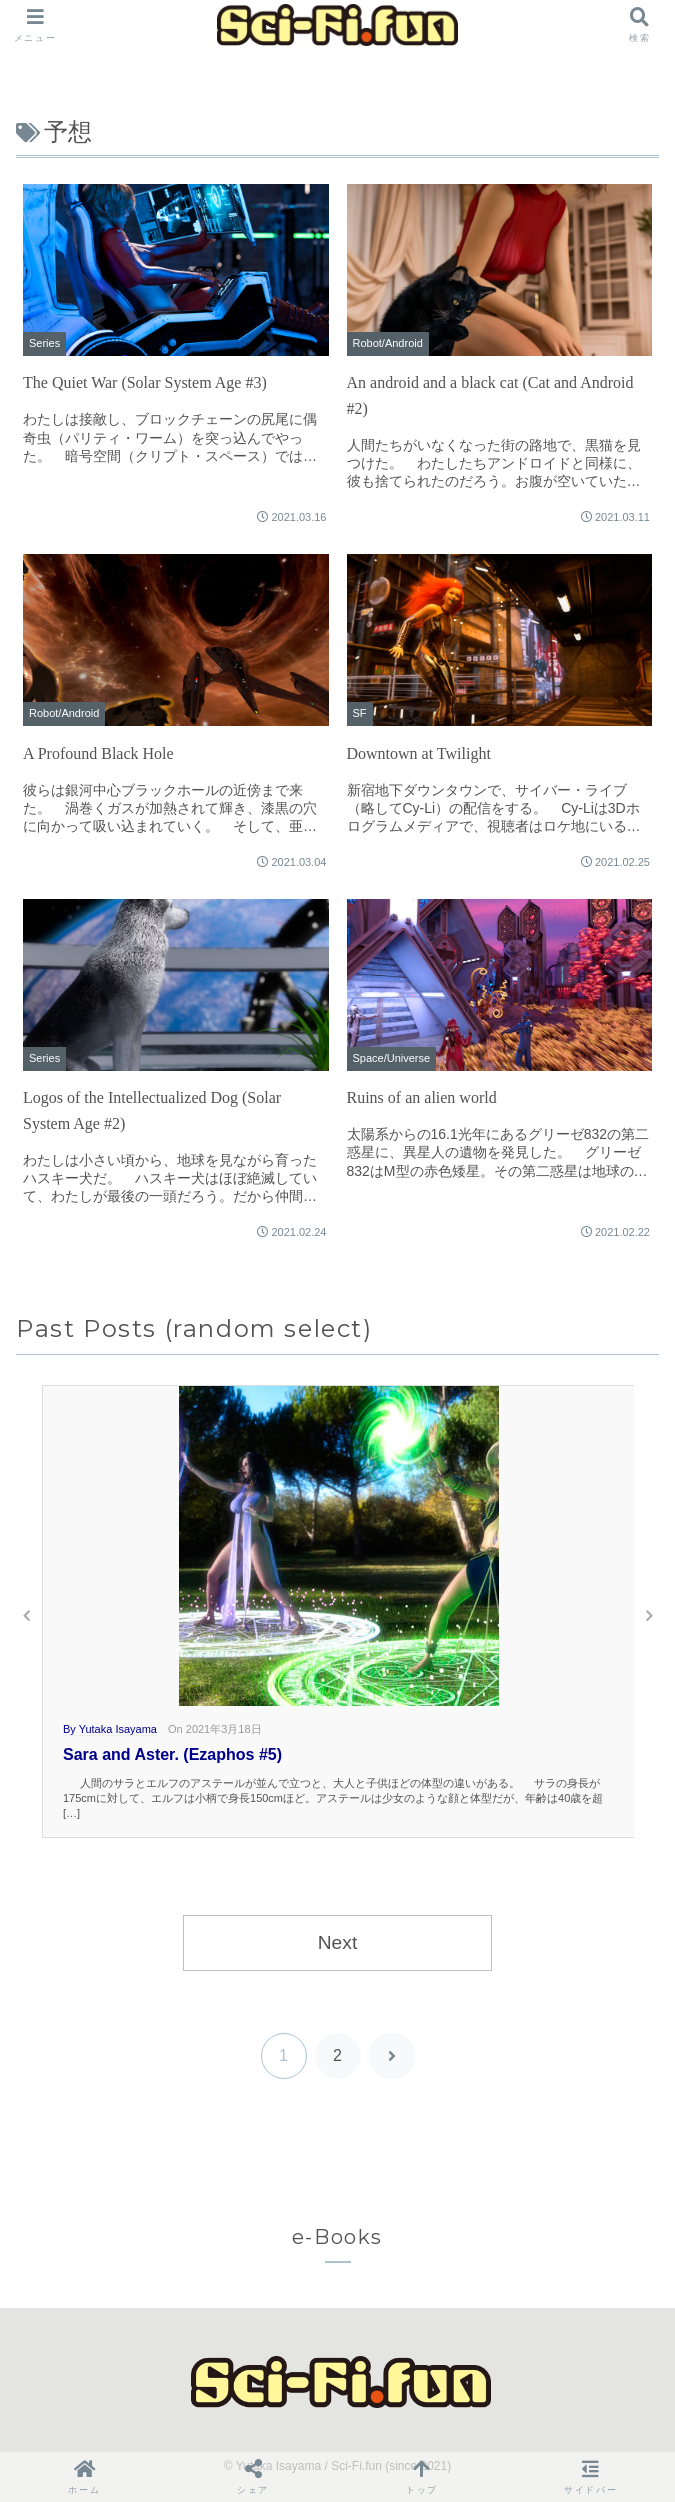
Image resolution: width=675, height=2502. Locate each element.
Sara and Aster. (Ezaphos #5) (172, 1754)
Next (337, 1942)
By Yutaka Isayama (110, 1729)
